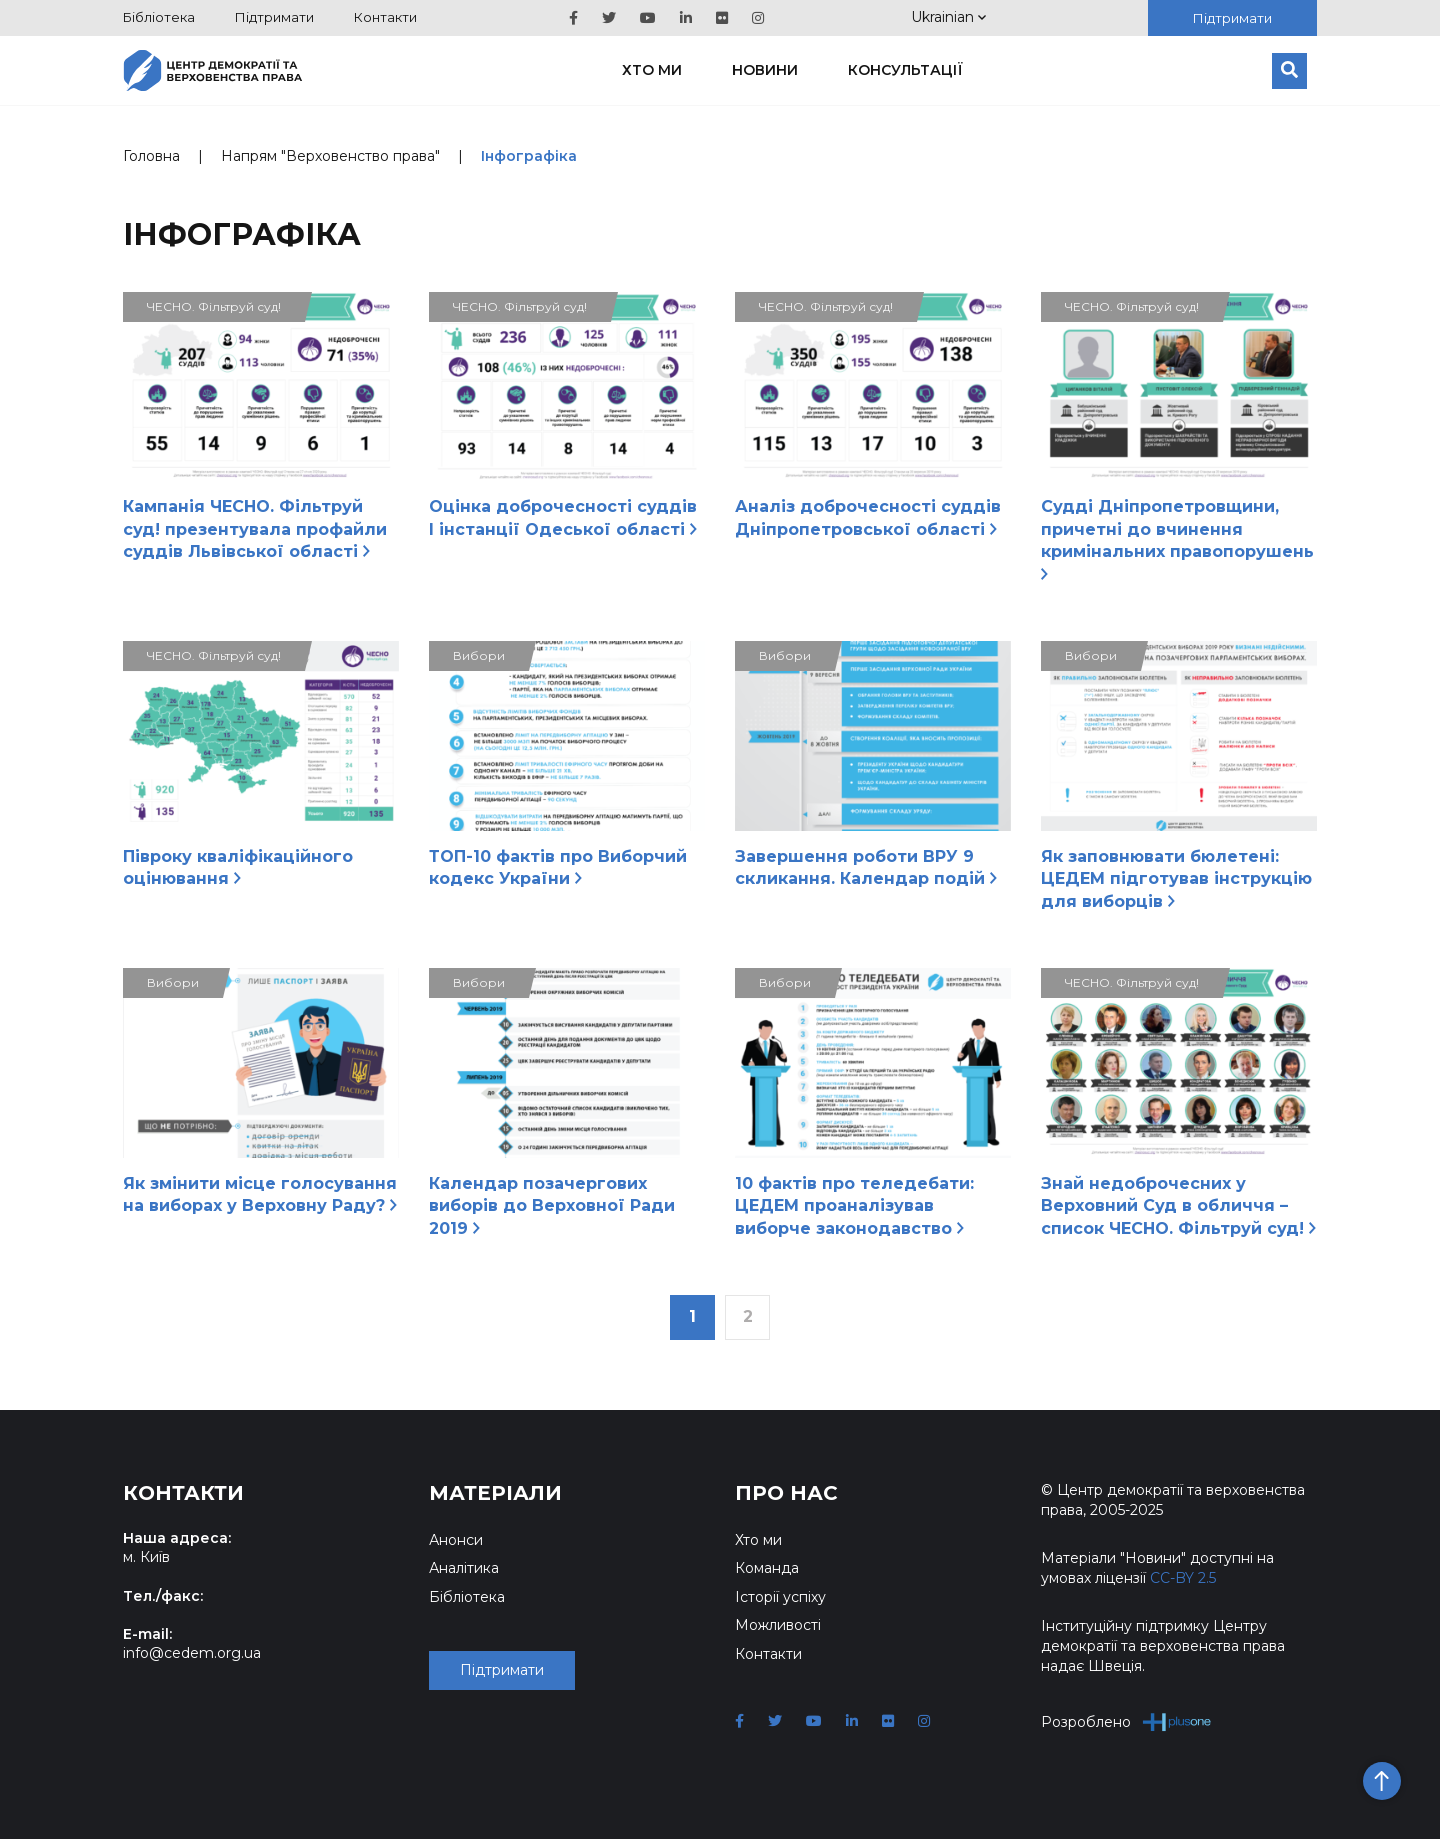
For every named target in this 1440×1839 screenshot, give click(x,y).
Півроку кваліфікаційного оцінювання (238, 867)
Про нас (786, 1493)
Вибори (479, 655)
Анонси (456, 1540)
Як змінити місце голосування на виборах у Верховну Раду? (260, 1194)
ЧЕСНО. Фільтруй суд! (214, 306)
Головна (151, 156)
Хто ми (652, 70)
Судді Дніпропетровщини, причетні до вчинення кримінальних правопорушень (1177, 538)
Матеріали (495, 1493)
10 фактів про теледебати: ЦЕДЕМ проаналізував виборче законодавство (854, 1206)
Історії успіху (780, 1597)
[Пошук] (1289, 71)
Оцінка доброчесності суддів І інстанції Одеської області (563, 517)
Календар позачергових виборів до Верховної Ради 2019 (552, 1206)
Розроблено (1126, 1721)
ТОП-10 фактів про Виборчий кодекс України (558, 867)
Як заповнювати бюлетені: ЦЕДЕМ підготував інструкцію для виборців (1176, 879)
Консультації (905, 70)
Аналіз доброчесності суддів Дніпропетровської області (868, 517)
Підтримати (274, 17)
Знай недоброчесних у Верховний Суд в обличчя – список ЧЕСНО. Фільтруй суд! (1178, 1206)
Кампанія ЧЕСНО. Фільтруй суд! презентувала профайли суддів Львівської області (255, 529)
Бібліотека (159, 17)
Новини (765, 70)
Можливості (778, 1625)
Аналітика (464, 1568)
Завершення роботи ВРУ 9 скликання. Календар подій (866, 867)
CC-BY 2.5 (1183, 1578)
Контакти (385, 17)
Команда (767, 1568)
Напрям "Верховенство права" (330, 156)
